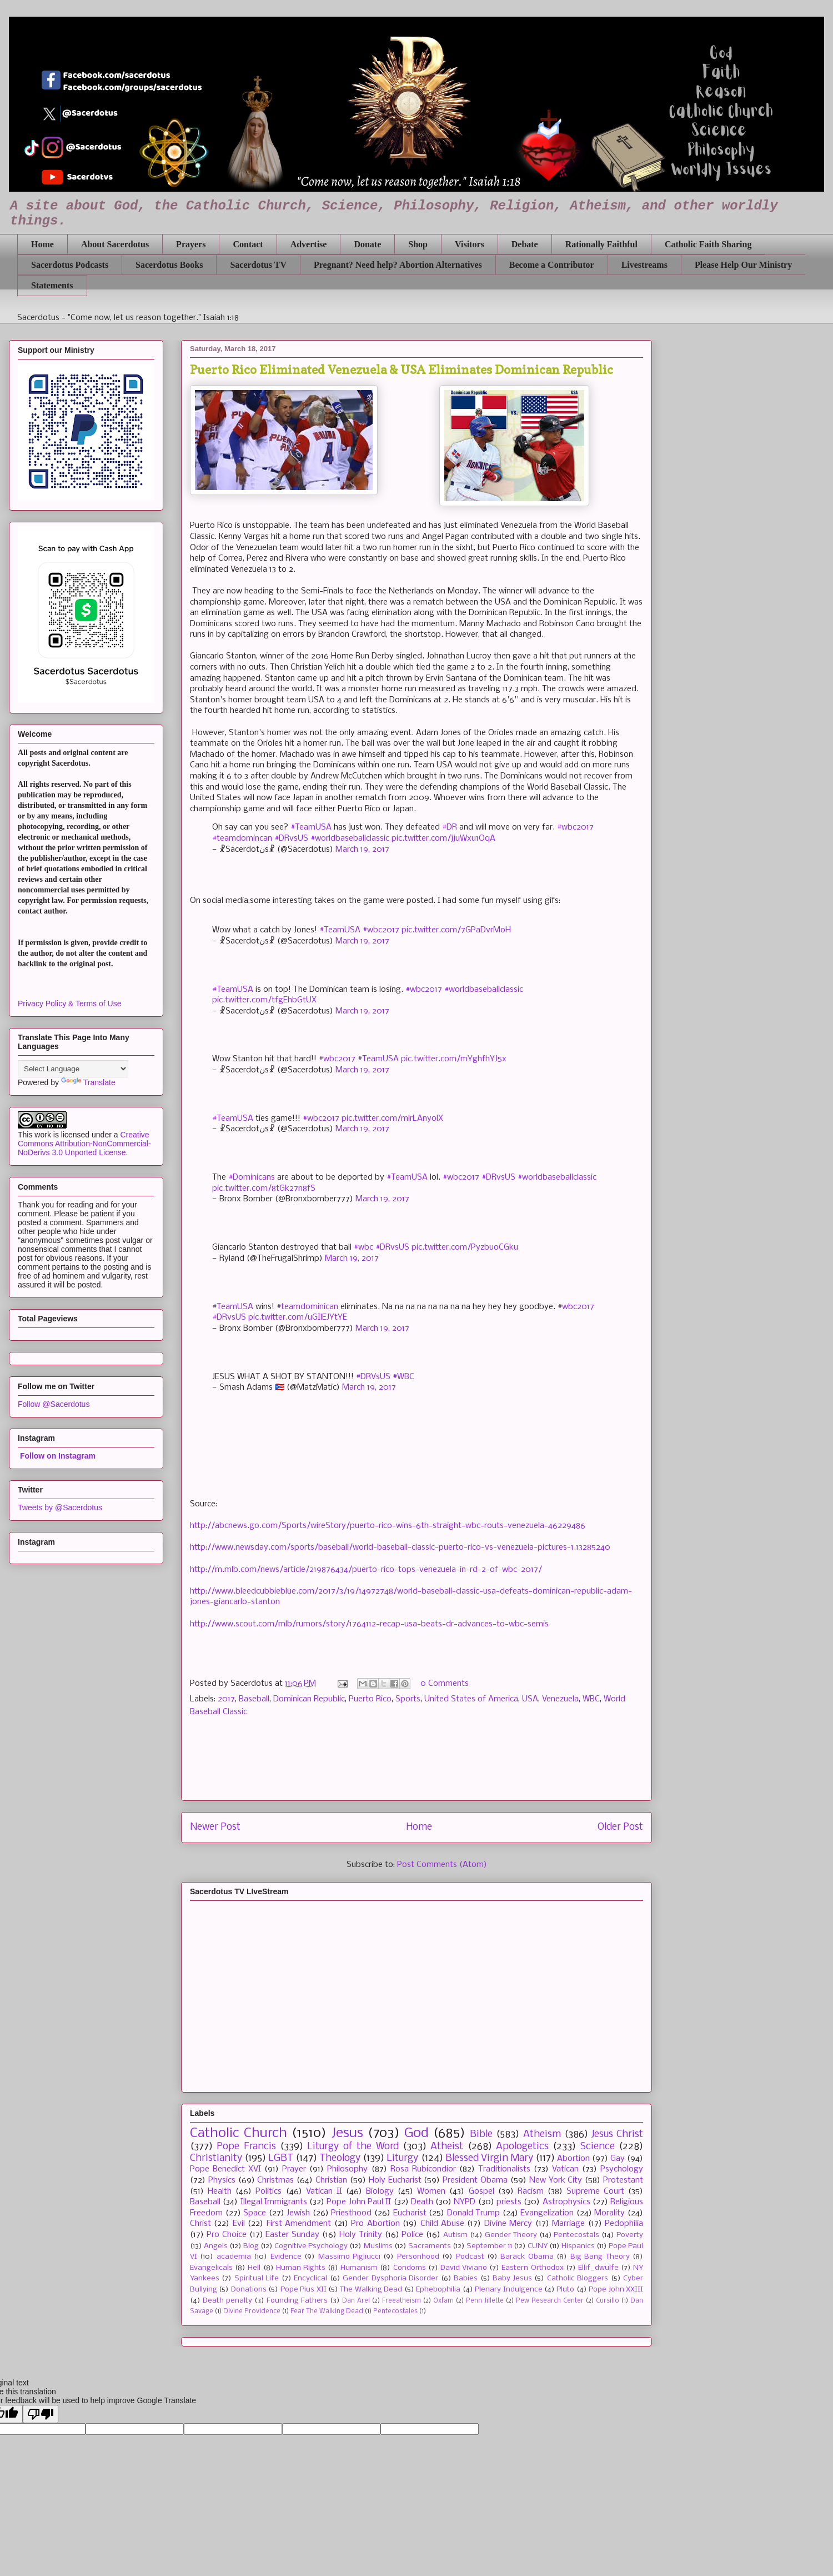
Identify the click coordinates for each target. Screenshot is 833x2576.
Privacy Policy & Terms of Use (69, 1003)
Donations (249, 2289)
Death (422, 2202)
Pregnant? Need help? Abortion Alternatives (398, 264)
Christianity (216, 2158)
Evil (239, 2223)
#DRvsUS (291, 838)
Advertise (308, 244)
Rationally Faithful (601, 244)
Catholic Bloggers (577, 2278)
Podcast (470, 2257)
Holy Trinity (360, 2234)
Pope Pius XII (303, 2289)
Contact (248, 244)
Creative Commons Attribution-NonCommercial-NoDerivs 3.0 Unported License (84, 1143)
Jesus (347, 2133)
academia (234, 2257)
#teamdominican (307, 1306)
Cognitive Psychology (311, 2246)
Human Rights (300, 2268)
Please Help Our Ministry (743, 264)
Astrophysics (566, 2202)
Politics (268, 2191)
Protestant (623, 2180)
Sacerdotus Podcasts (69, 264)
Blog (251, 2246)
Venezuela (560, 1699)
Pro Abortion (375, 2223)
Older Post (620, 1827)
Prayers (190, 244)
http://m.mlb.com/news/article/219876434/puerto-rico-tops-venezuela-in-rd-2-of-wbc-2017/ (366, 1569)
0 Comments (444, 1683)
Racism (531, 2191)
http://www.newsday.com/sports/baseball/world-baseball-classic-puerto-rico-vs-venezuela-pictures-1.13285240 (400, 1547)
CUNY (538, 2246)
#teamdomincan (242, 838)
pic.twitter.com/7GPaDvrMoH (456, 930)
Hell (254, 2268)
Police (412, 2234)
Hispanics (578, 2246)
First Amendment (299, 2223)
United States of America (471, 1699)
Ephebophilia (438, 2289)
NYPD (464, 2202)
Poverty (629, 2235)
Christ (200, 2223)
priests (508, 2202)
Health (220, 2191)
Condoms (409, 2268)
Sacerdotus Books (169, 264)
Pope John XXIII (616, 2289)
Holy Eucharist (395, 2180)
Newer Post (215, 1827)
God (416, 2133)
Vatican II (324, 2191)
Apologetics (522, 2146)
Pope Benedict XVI (225, 2169)
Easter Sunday (292, 2234)
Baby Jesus (512, 2278)
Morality (609, 2213)
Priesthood (351, 2213)
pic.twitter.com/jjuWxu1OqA (443, 838)
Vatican (565, 2169)
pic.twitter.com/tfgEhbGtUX (264, 1000)
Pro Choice (227, 2234)
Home (42, 244)
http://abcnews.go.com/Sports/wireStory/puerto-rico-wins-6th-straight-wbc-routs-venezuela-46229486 (387, 1525)
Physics (221, 2180)
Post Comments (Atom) (442, 1864)
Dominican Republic (309, 1699)
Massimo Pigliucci (349, 2257)
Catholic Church (238, 2133)
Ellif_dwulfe (598, 2268)
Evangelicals (211, 2268)
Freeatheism (401, 2301)
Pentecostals (576, 2235)
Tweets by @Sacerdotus (60, 1507)
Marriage (568, 2223)
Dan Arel (356, 2301)
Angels (216, 2246)
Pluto (565, 2289)
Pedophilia (624, 2223)
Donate (367, 244)
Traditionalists (504, 2169)
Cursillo (607, 2301)
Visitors (469, 244)
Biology (380, 2191)
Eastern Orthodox (532, 2268)
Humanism (359, 2268)
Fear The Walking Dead (326, 2311)
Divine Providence (251, 2311)
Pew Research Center (550, 2301)
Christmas (275, 2180)
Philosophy (347, 2169)
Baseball (254, 1699)
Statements (52, 285)
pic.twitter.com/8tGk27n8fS (263, 1188)
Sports (407, 1699)
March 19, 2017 (362, 849)
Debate (524, 244)
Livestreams (644, 264)
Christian (331, 2180)
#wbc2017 (575, 827)
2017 (226, 1699)
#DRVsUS (373, 1376)
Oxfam (443, 2301)
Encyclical (310, 2278)
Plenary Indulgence (508, 2289)
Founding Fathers (297, 2301)
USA (530, 1699)
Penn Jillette (485, 2301)
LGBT (280, 2158)
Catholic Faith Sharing (708, 244)
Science (597, 2146)
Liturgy (402, 2158)
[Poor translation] (40, 2414)
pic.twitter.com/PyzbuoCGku (465, 1247)
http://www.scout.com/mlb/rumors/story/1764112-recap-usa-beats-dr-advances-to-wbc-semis (369, 1624)
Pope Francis (246, 2146)
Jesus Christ (617, 2134)
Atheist (446, 2146)
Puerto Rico (370, 1699)
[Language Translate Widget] (73, 1068)
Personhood (418, 2257)
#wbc (363, 1247)
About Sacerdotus (115, 244)
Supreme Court (595, 2191)
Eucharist (409, 2213)
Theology (339, 2158)
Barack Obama (526, 2257)
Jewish (298, 2213)
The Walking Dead (371, 2289)
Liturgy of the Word (352, 2146)
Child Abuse (442, 2223)
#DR (449, 827)
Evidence (286, 2257)
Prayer (294, 2169)
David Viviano (463, 2268)
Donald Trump (473, 2213)
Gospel (481, 2191)
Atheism (542, 2134)
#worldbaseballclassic (349, 838)
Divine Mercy (508, 2223)
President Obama (475, 2180)
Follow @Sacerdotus (53, 1404)
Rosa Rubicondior (423, 2169)
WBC (591, 1699)
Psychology (621, 2169)
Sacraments (429, 2246)
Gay (617, 2158)
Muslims (378, 2246)
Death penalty (227, 2301)
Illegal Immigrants (273, 2202)
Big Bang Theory (600, 2257)
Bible (481, 2134)
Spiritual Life (256, 2278)
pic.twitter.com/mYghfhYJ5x (453, 1059)
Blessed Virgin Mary (489, 2158)
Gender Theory (511, 2235)
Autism (455, 2235)
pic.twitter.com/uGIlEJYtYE (297, 1317)
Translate (88, 1082)
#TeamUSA (311, 827)
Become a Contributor (551, 264)
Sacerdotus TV (258, 264)
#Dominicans (251, 1177)
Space (254, 2213)
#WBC (403, 1376)
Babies (466, 2278)
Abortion (573, 2158)
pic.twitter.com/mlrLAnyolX (392, 1118)
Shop (418, 244)
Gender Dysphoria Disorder (390, 2278)
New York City (556, 2180)
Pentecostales (395, 2311)
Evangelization (547, 2213)
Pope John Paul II (359, 2202)
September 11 (489, 2246)
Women (431, 2191)
